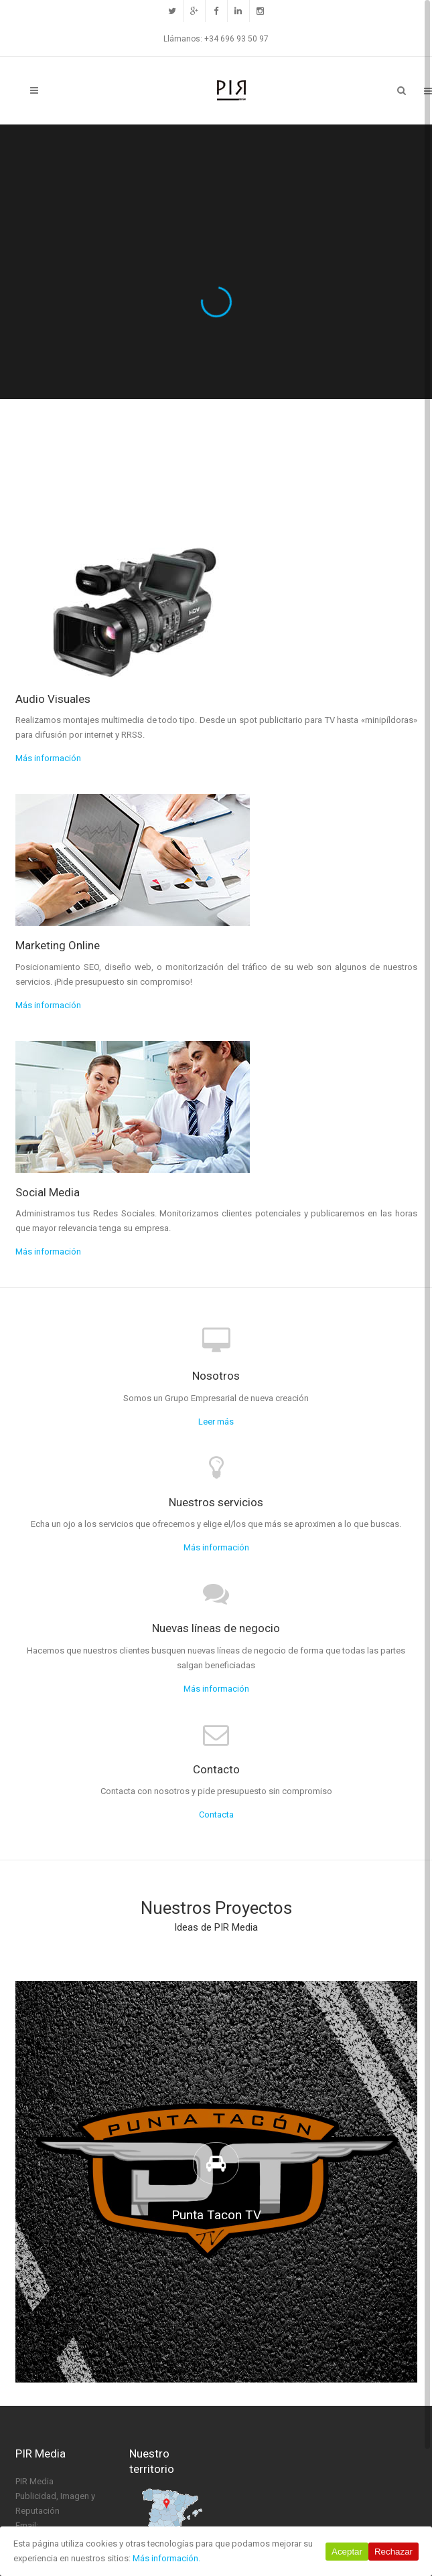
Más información (48, 758)
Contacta (216, 1814)
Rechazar (393, 2552)
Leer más (216, 1422)
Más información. (166, 2558)
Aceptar (347, 2552)
